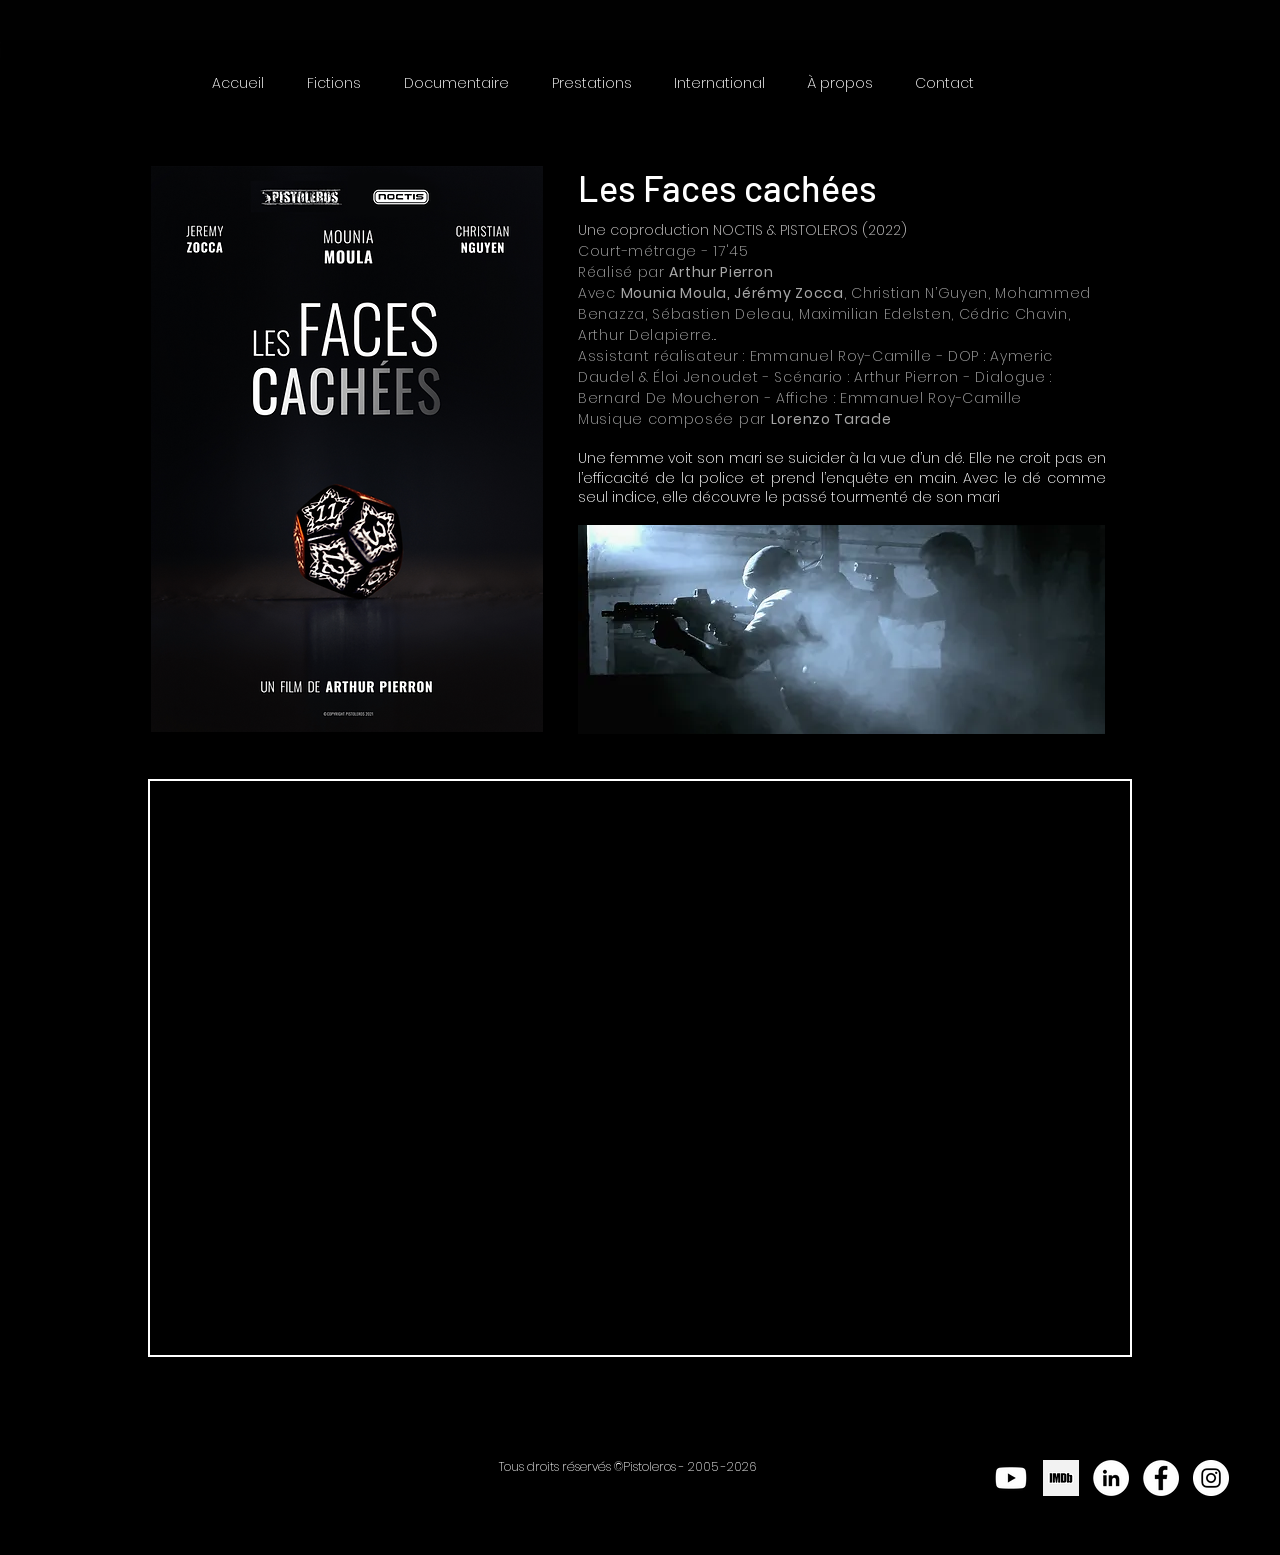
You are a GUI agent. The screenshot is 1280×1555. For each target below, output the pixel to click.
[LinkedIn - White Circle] (1111, 1478)
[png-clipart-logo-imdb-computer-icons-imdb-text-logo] (1061, 1478)
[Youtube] (1011, 1478)
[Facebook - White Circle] (1161, 1478)
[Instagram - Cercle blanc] (1211, 1478)
